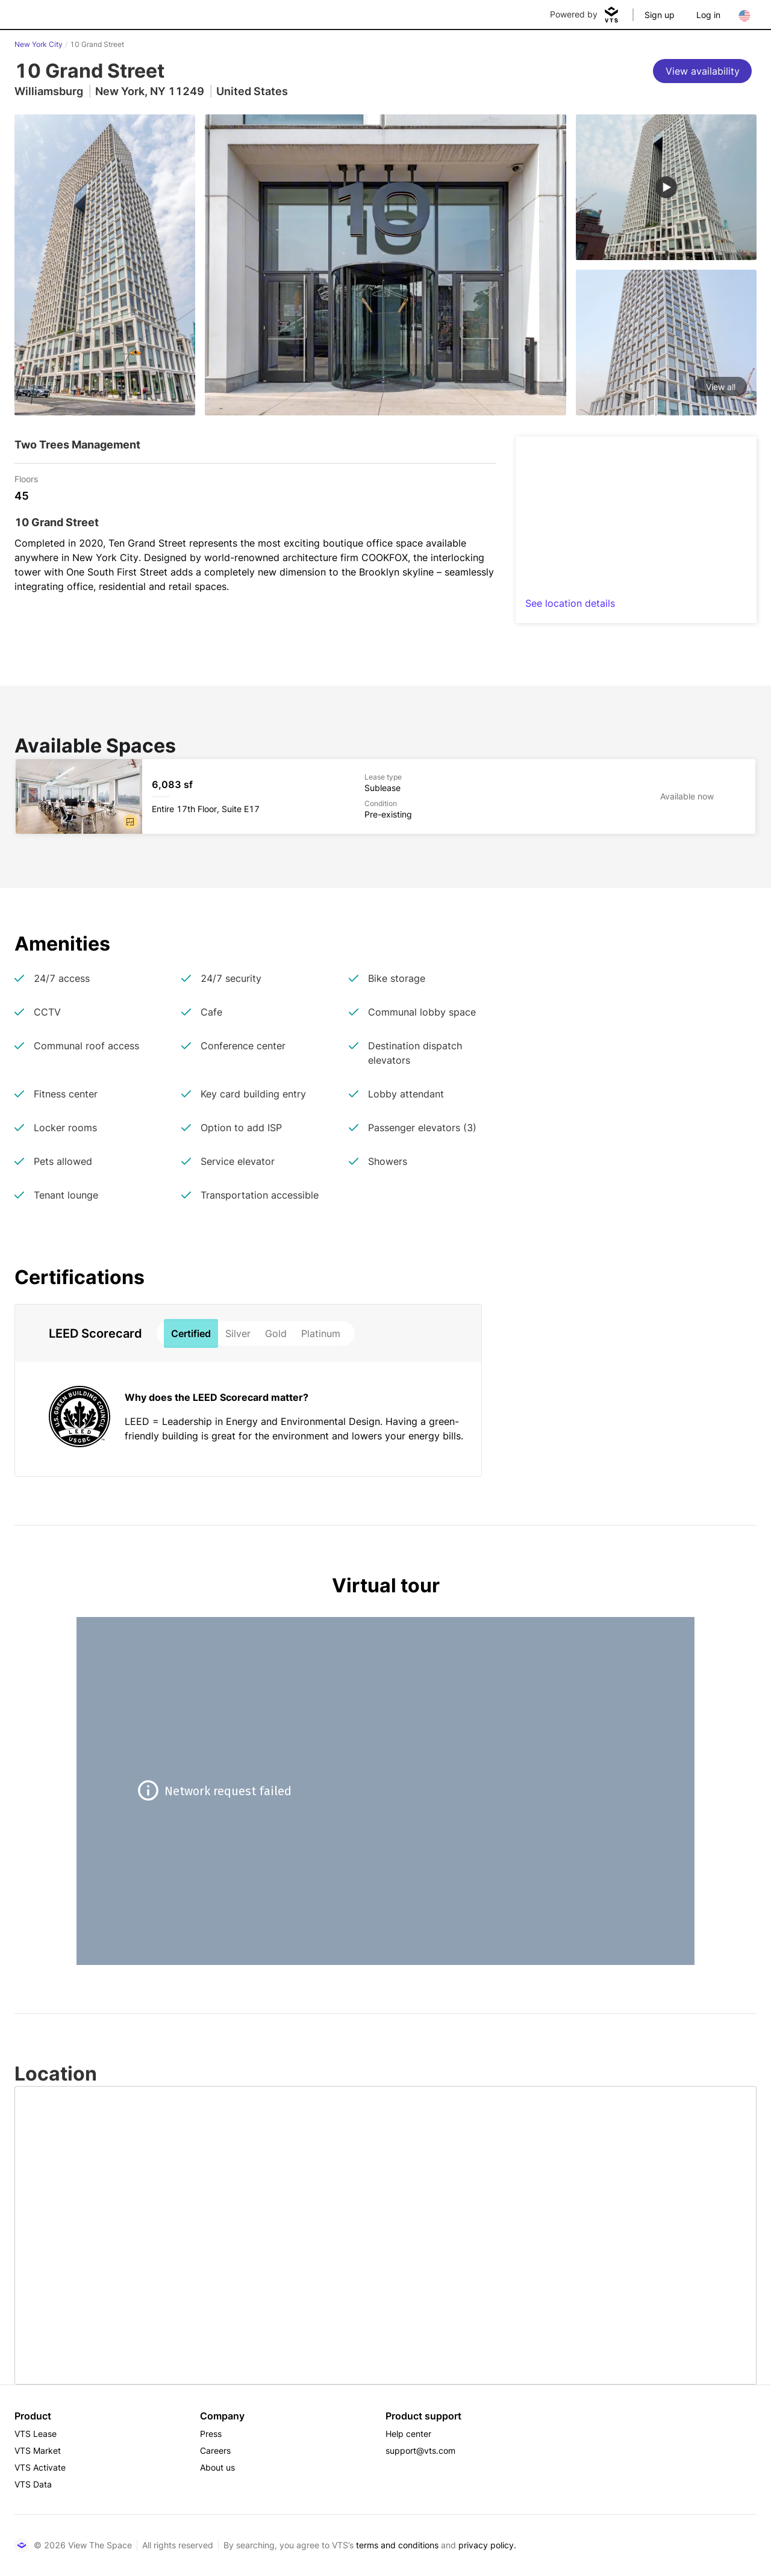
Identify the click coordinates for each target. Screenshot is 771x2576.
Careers (215, 2450)
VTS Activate (40, 2467)
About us (217, 2467)
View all (720, 387)
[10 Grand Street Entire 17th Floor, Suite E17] (385, 796)
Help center (408, 2434)
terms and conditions (397, 2545)
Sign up (660, 15)
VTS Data (33, 2484)
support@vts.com (420, 2450)
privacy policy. (487, 2545)
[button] (130, 822)
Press (211, 2434)
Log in (708, 15)
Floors (26, 478)
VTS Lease (35, 2434)
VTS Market (37, 2450)
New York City (38, 44)
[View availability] (702, 71)
